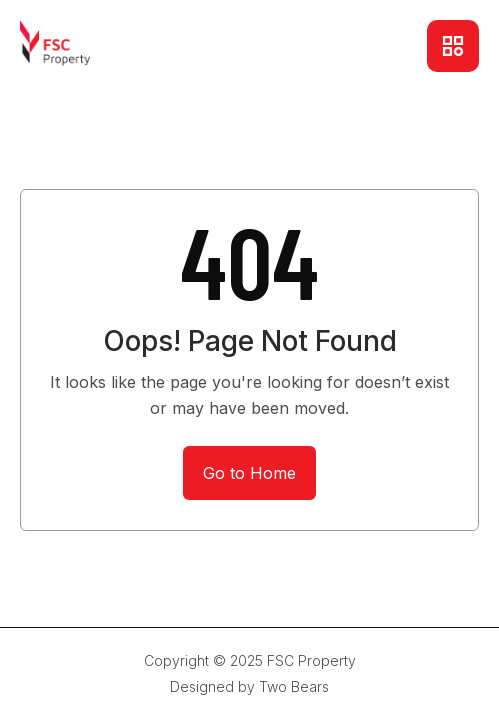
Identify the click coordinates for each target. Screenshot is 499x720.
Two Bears (294, 686)
